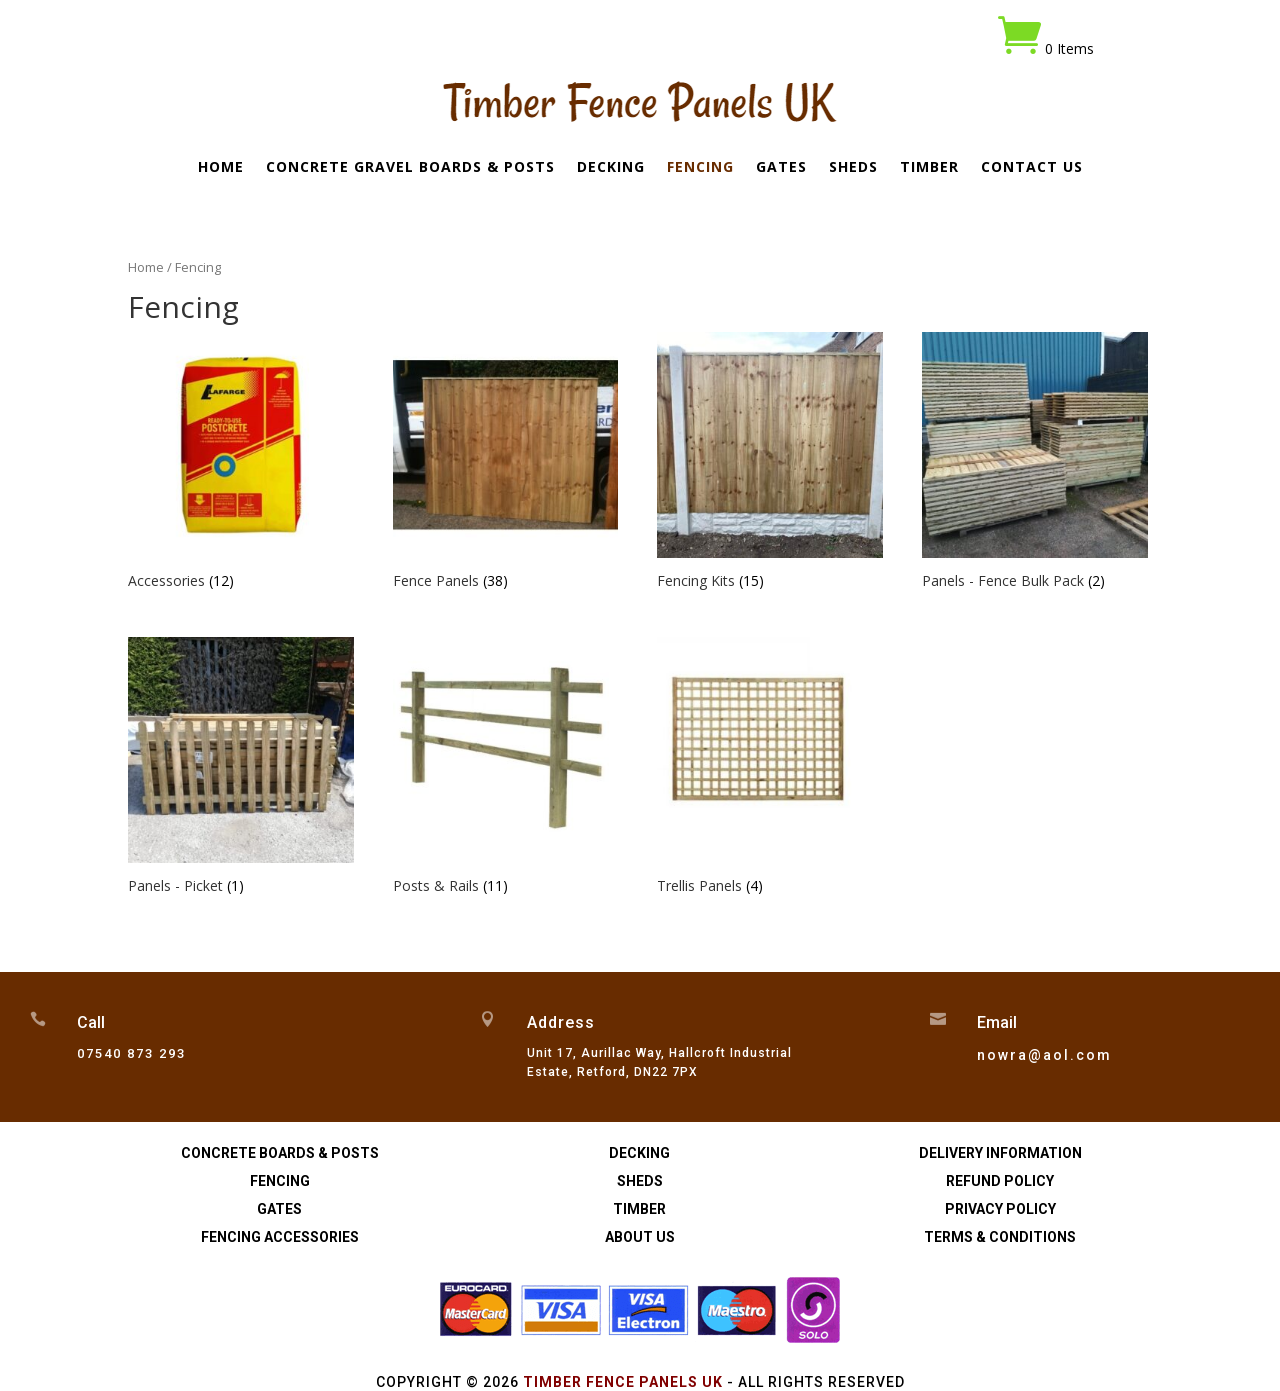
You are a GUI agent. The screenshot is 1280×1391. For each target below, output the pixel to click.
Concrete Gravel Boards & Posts (410, 168)
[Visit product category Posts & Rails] (506, 768)
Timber (929, 168)
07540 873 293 (131, 1053)
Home (221, 168)
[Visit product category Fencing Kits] (770, 463)
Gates (781, 168)
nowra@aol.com (1044, 1055)
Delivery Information (1000, 1153)
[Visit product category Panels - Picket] (241, 768)
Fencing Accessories (280, 1237)
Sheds (853, 168)
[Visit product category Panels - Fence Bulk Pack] (1035, 463)
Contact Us (1032, 168)
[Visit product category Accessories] (241, 463)
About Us (640, 1237)
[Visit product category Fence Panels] (506, 463)
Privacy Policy (1000, 1209)
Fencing (700, 168)
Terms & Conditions (1000, 1237)
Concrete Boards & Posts (280, 1153)
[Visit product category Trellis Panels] (770, 768)
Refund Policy (1000, 1181)
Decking (611, 168)
